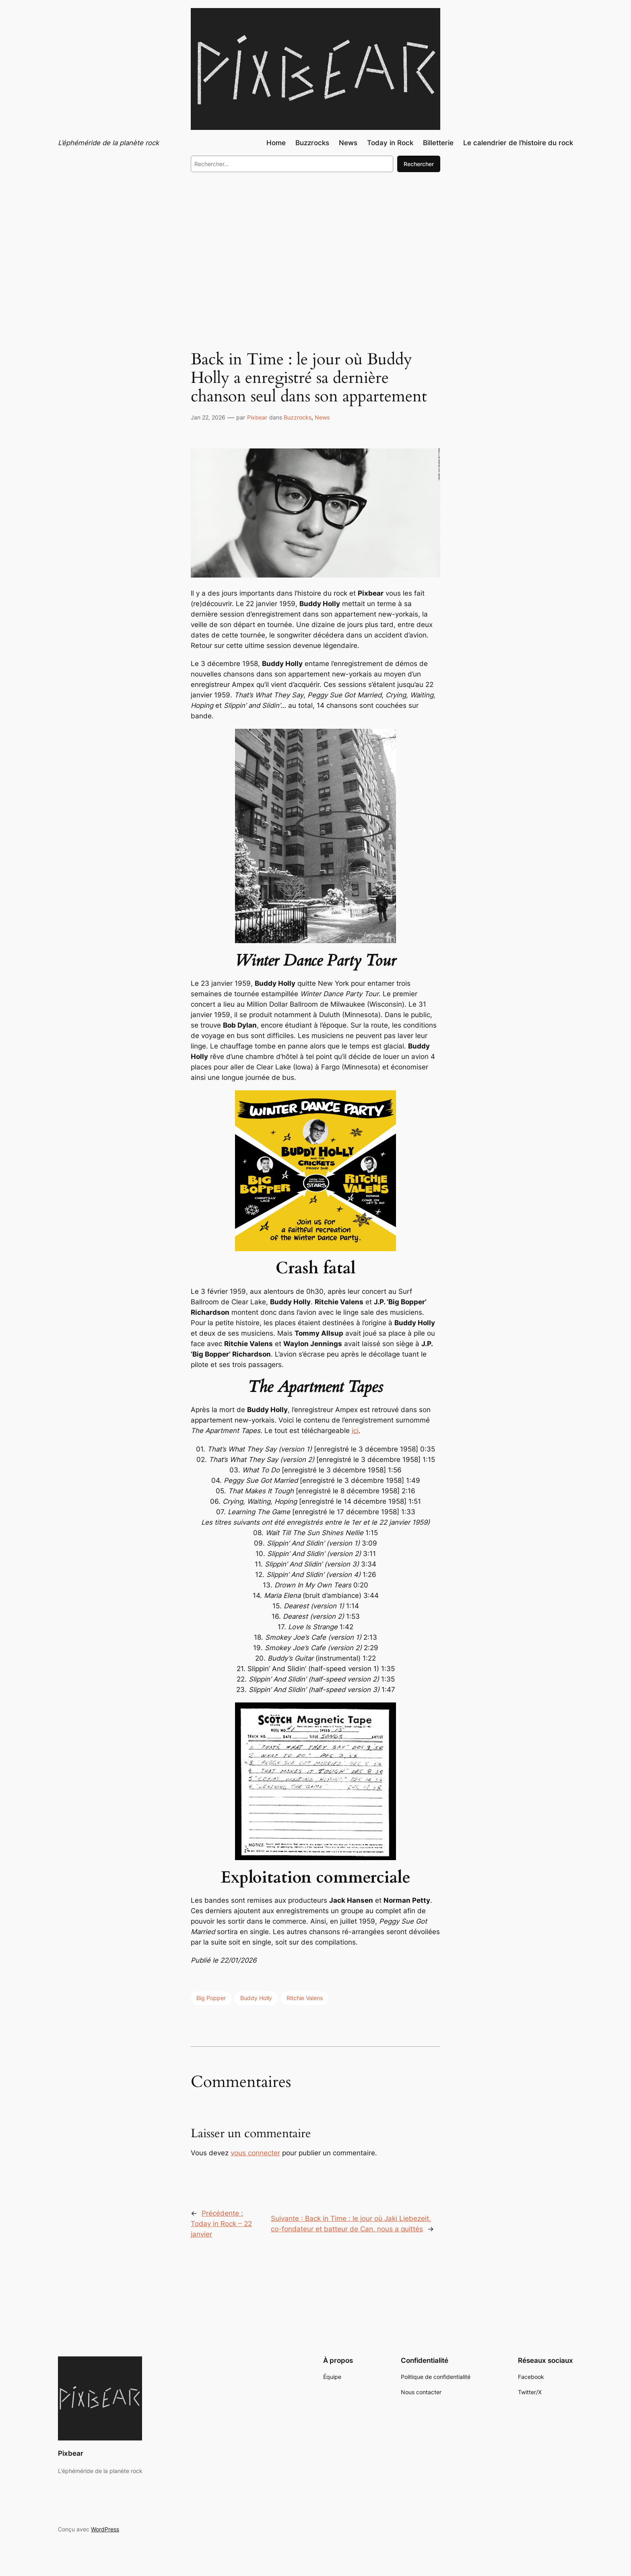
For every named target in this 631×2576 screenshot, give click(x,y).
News (322, 417)
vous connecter (255, 2153)
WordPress (105, 2529)
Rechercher (419, 163)
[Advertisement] (315, 244)
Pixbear (257, 417)
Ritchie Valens (305, 1997)
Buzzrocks (297, 417)
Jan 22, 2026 (208, 417)
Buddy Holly (256, 1997)
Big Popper (211, 1997)
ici (355, 1431)
